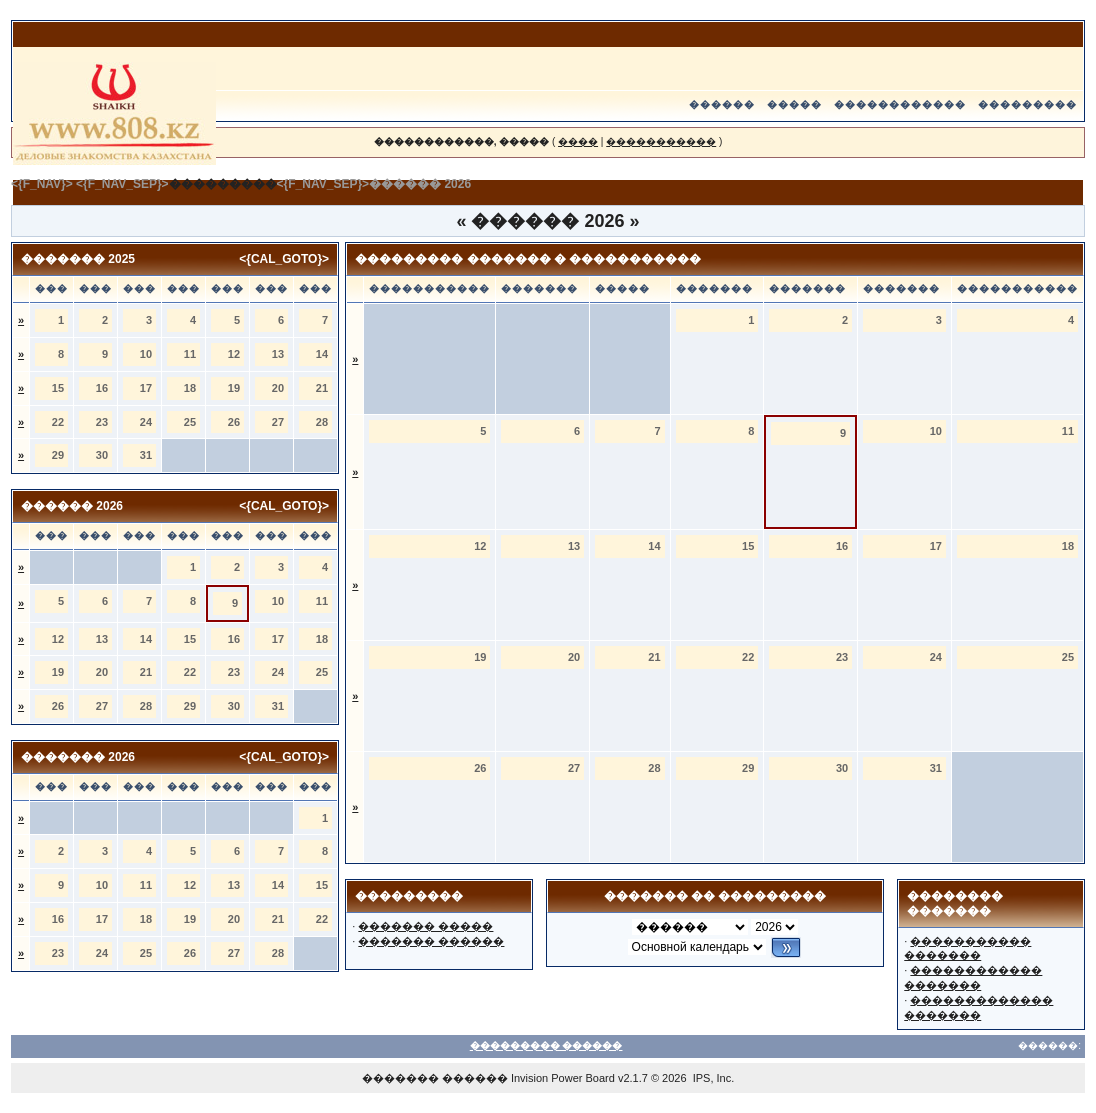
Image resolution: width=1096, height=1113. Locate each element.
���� (578, 141)
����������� (661, 141)
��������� (1027, 104)
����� (794, 104)
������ (722, 104)
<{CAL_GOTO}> (284, 259)
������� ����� (425, 926)
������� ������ (431, 941)
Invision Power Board (563, 1078)
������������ (900, 104)
